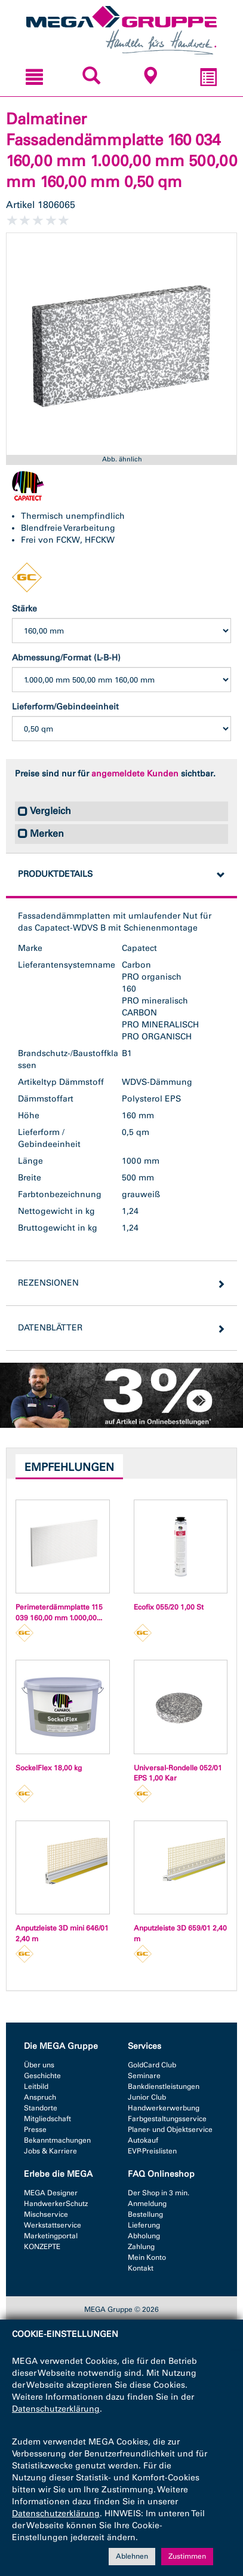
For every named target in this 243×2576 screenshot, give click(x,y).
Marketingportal (51, 2236)
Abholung (144, 2236)
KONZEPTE (42, 2246)
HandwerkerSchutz (56, 2203)
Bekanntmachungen (57, 2140)
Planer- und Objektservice (170, 2129)
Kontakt (140, 2268)
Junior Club (147, 2097)
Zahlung (141, 2246)
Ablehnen (132, 2557)
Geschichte (42, 2076)
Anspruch (40, 2097)
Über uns (39, 2065)
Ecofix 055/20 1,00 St (169, 1607)
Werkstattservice (52, 2225)
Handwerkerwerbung (163, 2108)
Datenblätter (50, 1328)
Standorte (40, 2108)
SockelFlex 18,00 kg (49, 1768)
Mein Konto (147, 2257)
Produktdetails (55, 874)
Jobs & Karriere (50, 2151)
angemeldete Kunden (135, 774)
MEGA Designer (51, 2193)
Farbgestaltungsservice (167, 2119)
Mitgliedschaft (47, 2119)
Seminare (144, 2076)
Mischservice (46, 2214)
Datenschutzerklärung (56, 2409)
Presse (35, 2129)
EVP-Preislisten (152, 2151)
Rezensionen (48, 1283)
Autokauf (143, 2140)
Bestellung (145, 2214)
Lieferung (144, 2225)
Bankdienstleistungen (163, 2086)
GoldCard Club (152, 2065)
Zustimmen (187, 2557)
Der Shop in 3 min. (158, 2193)
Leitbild (36, 2086)
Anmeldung (147, 2203)
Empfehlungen (69, 1467)
